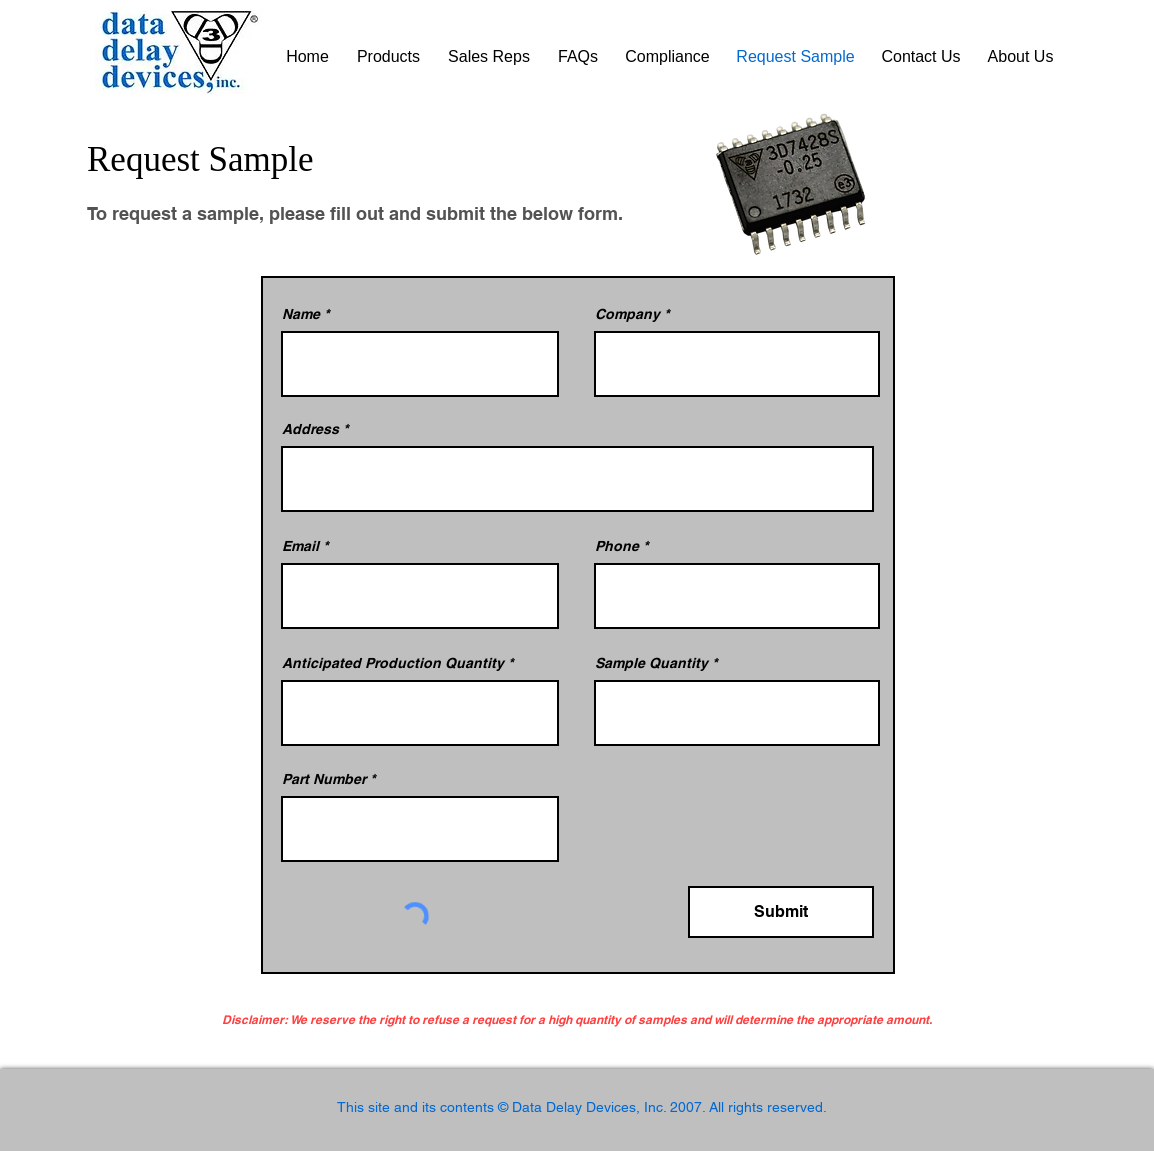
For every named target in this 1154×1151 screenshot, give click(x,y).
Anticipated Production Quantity (393, 663)
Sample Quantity (651, 663)
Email (300, 546)
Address (310, 429)
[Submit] (781, 912)
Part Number (324, 779)
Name (301, 314)
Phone (617, 546)
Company (627, 314)
